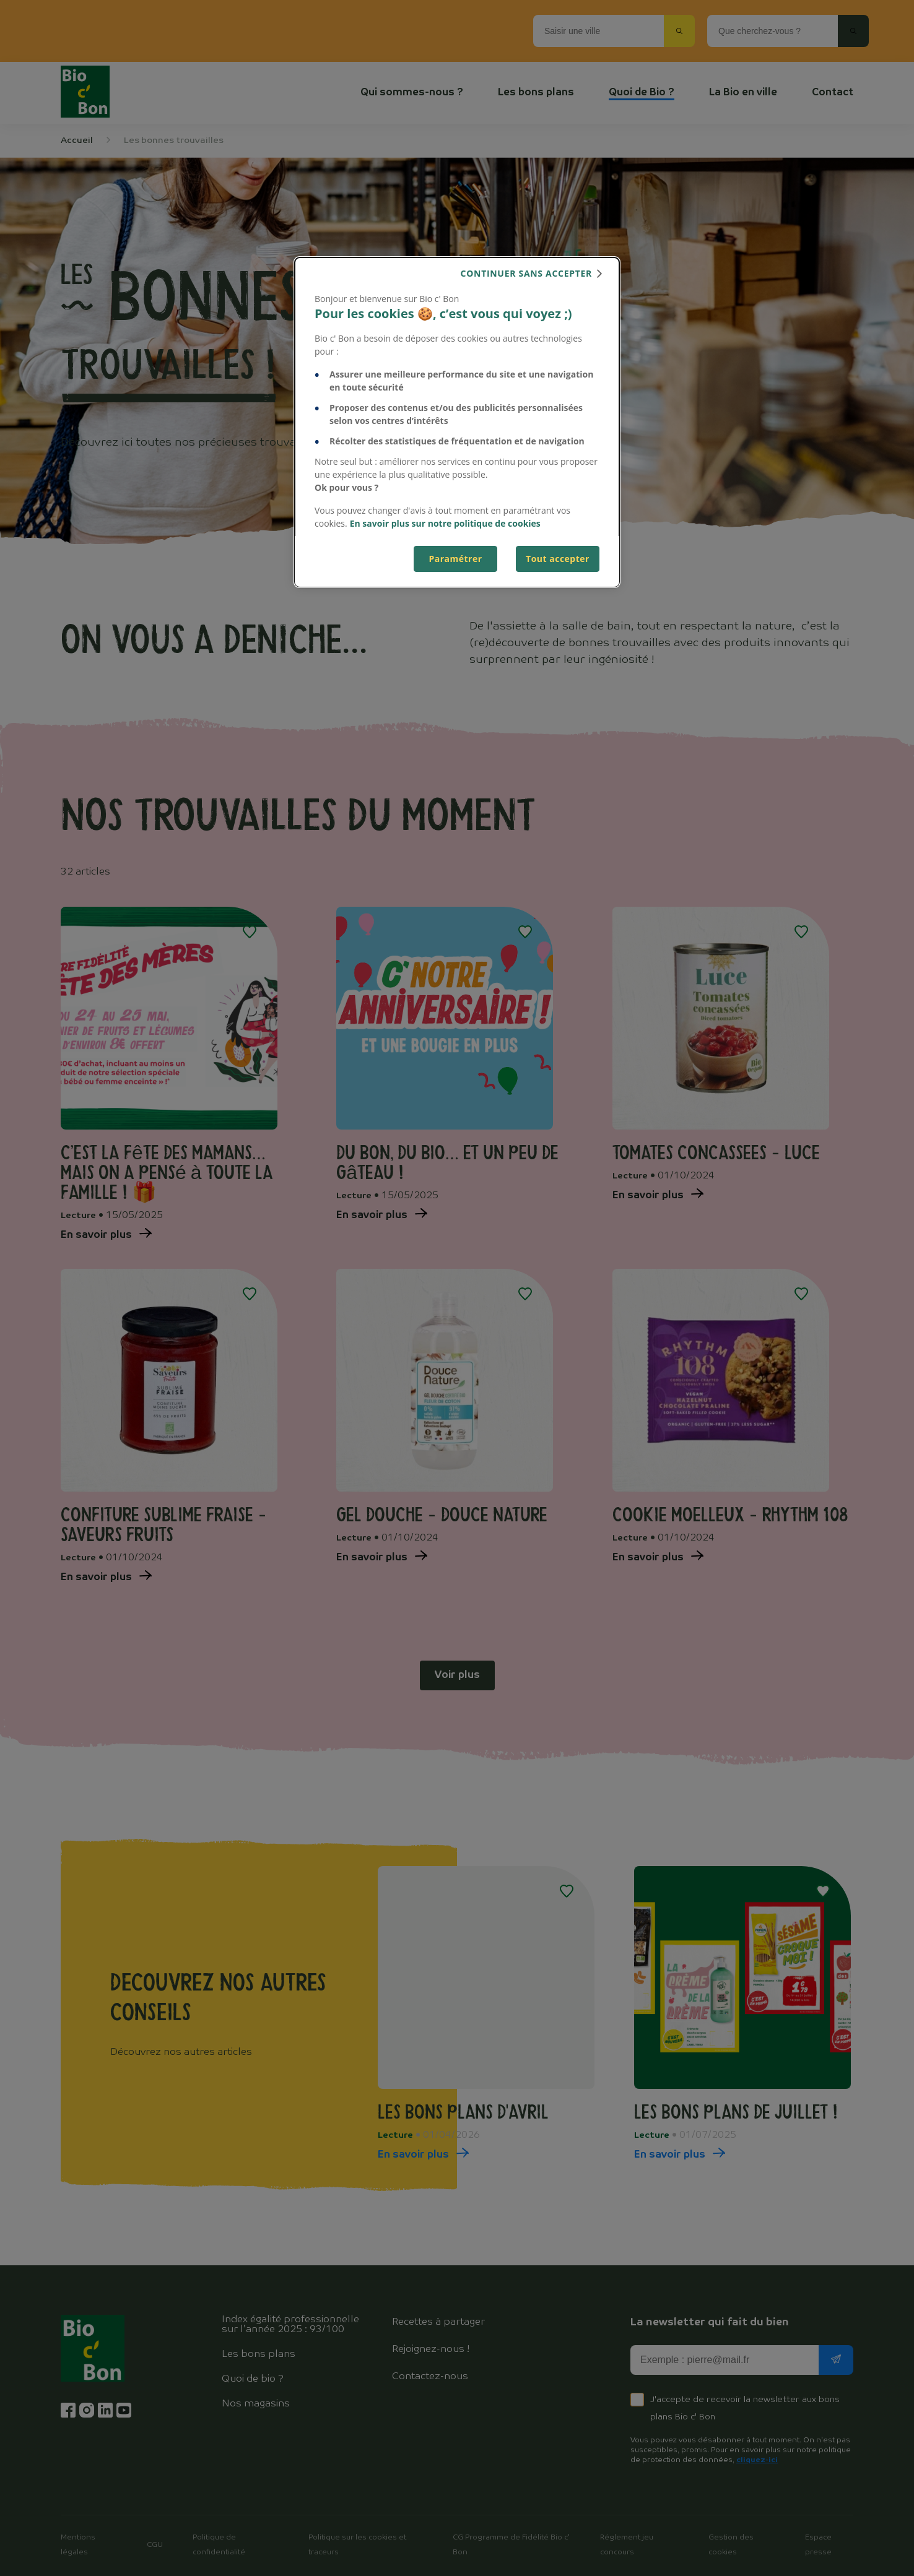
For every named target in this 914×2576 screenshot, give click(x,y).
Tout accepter (558, 558)
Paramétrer (455, 558)
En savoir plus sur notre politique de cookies (445, 523)
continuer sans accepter (526, 273)
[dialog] (457, 422)
